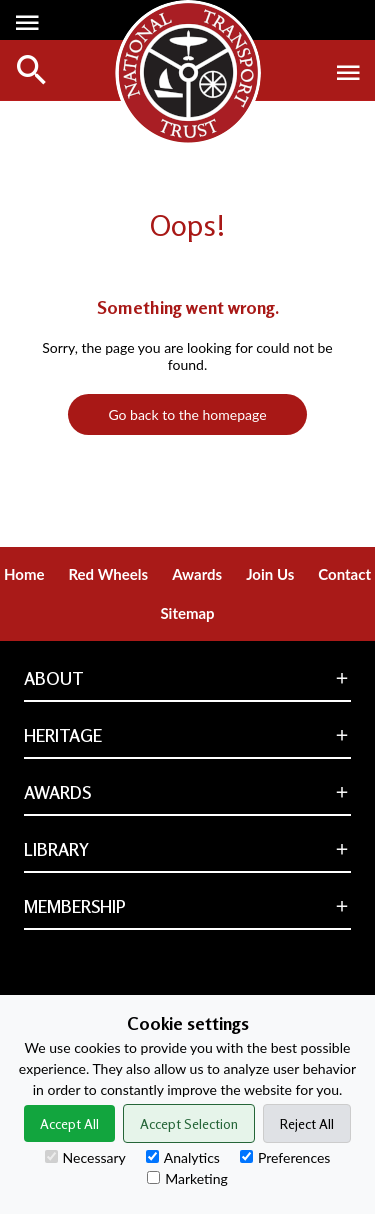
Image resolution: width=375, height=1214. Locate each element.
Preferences (285, 1157)
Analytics (183, 1157)
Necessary (85, 1157)
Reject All (307, 1123)
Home (24, 574)
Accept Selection (189, 1123)
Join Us (270, 574)
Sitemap (187, 613)
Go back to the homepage (187, 414)
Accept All (69, 1123)
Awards (197, 574)
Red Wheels (108, 574)
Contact (344, 574)
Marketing (187, 1178)
